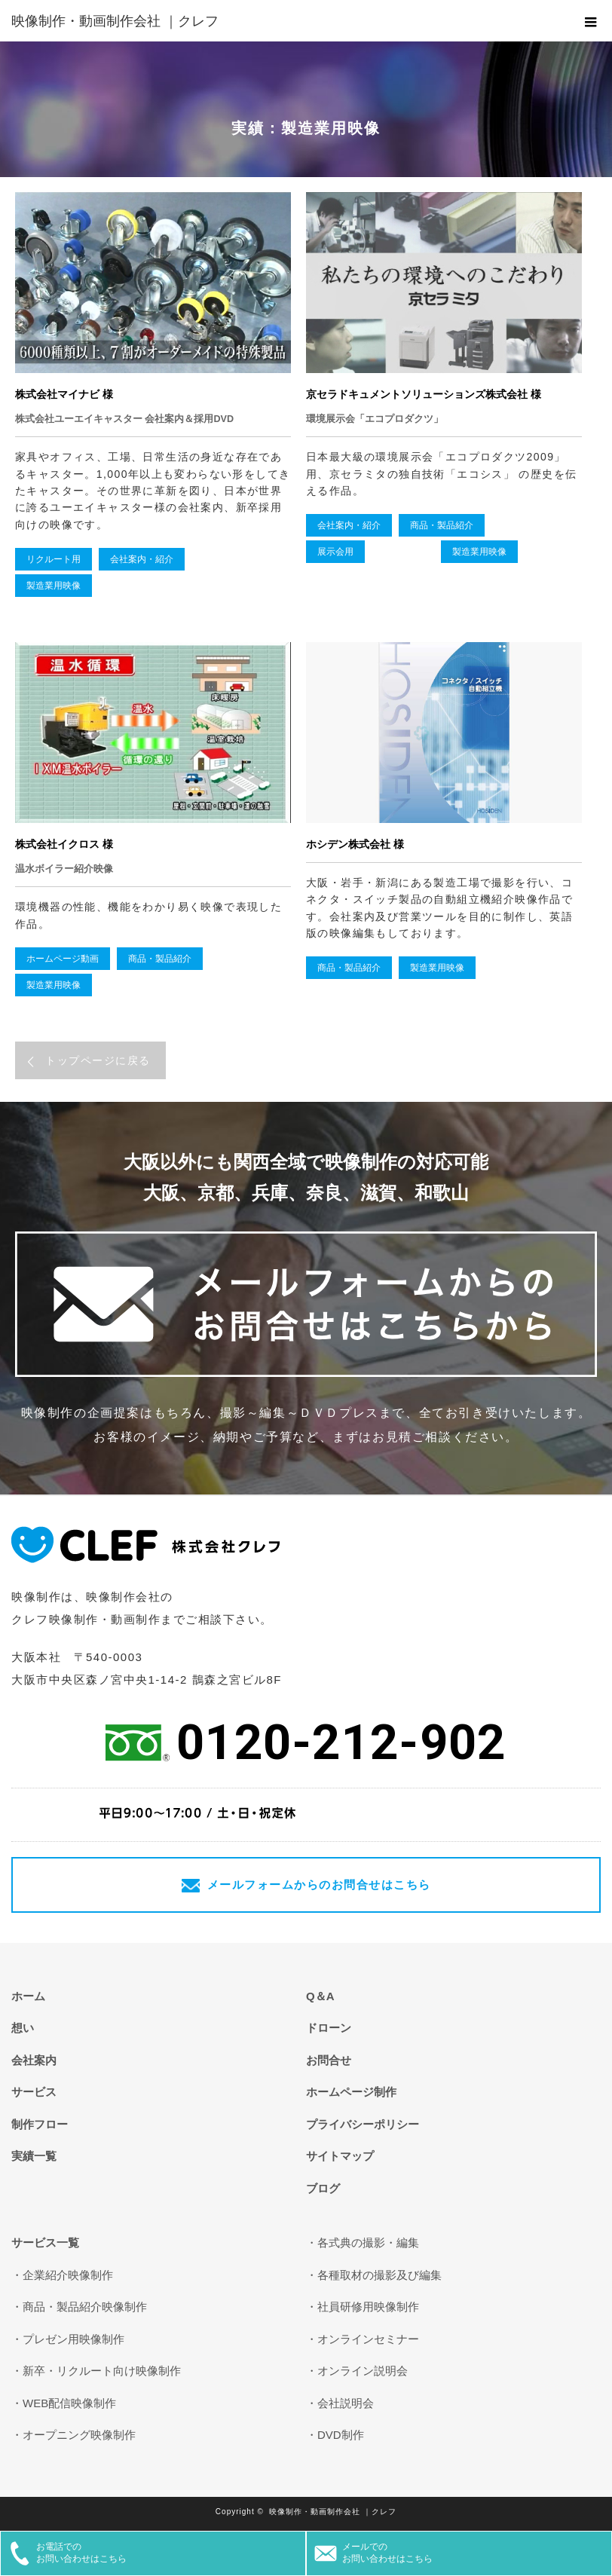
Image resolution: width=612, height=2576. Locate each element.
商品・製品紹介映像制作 (85, 2306)
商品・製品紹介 (441, 525)
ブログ (323, 2188)
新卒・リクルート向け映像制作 (102, 2370)
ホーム (28, 1996)
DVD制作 (340, 2434)
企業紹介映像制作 (68, 2275)
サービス (34, 2091)
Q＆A (320, 1996)
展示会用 (335, 551)
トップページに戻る (98, 1060)
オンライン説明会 (362, 2370)
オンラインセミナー (368, 2339)
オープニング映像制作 (79, 2434)
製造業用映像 (53, 585)
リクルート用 (53, 559)
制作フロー (39, 2124)
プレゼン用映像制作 (73, 2339)
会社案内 (34, 2060)
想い (22, 2027)
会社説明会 (345, 2403)
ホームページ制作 (351, 2091)
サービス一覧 (45, 2242)
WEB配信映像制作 (69, 2403)
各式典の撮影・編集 (368, 2242)
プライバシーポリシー (362, 2124)
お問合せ (328, 2060)
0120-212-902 (341, 1742)
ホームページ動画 (62, 958)
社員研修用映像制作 (368, 2306)
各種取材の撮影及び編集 (379, 2275)
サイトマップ (340, 2155)
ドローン (328, 2027)
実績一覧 (34, 2155)
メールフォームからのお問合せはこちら (319, 1884)
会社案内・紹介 (141, 559)
